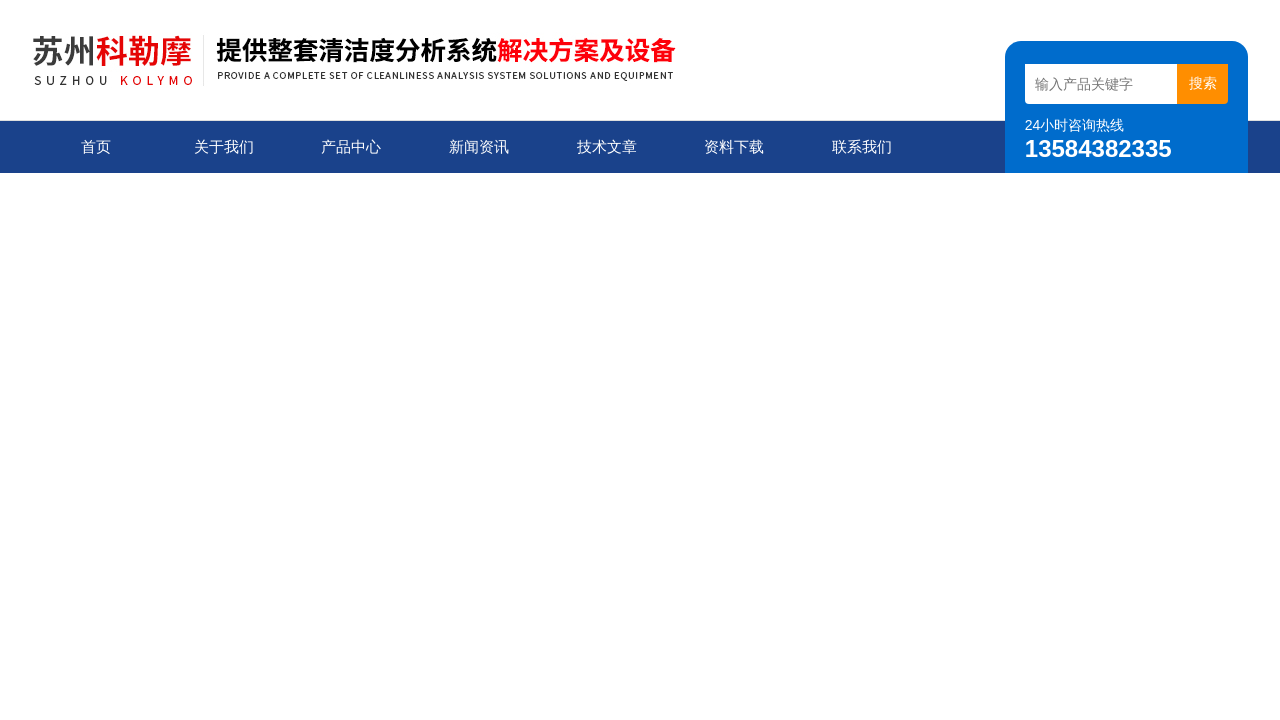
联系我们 (862, 146)
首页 (96, 146)
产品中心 (351, 146)
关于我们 (224, 146)
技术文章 (607, 146)
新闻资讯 (479, 146)
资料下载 (734, 146)
